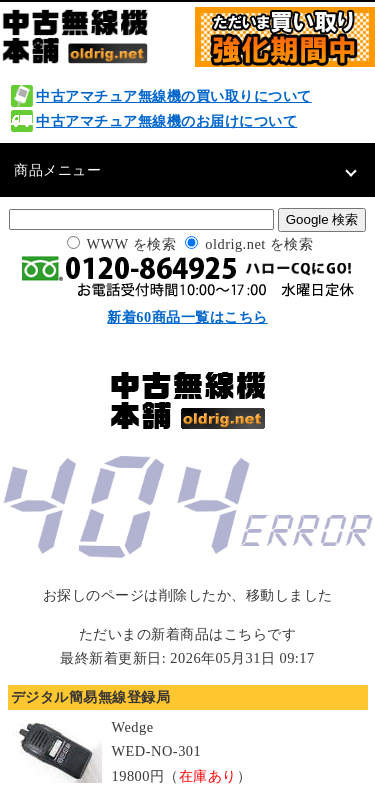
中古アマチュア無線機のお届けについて (166, 121)
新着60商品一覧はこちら (187, 317)
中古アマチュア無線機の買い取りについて (174, 96)
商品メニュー (57, 170)
